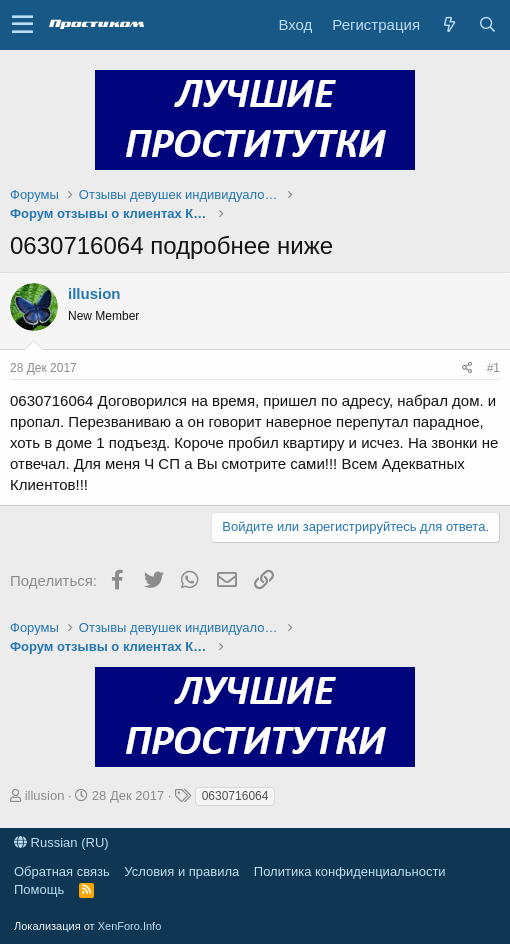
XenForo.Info (130, 926)
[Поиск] (487, 24)
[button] (22, 25)
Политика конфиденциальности (350, 871)
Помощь (39, 889)
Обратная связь (62, 871)
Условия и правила (181, 871)
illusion (94, 293)
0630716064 (235, 796)
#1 (493, 368)
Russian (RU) (61, 842)
